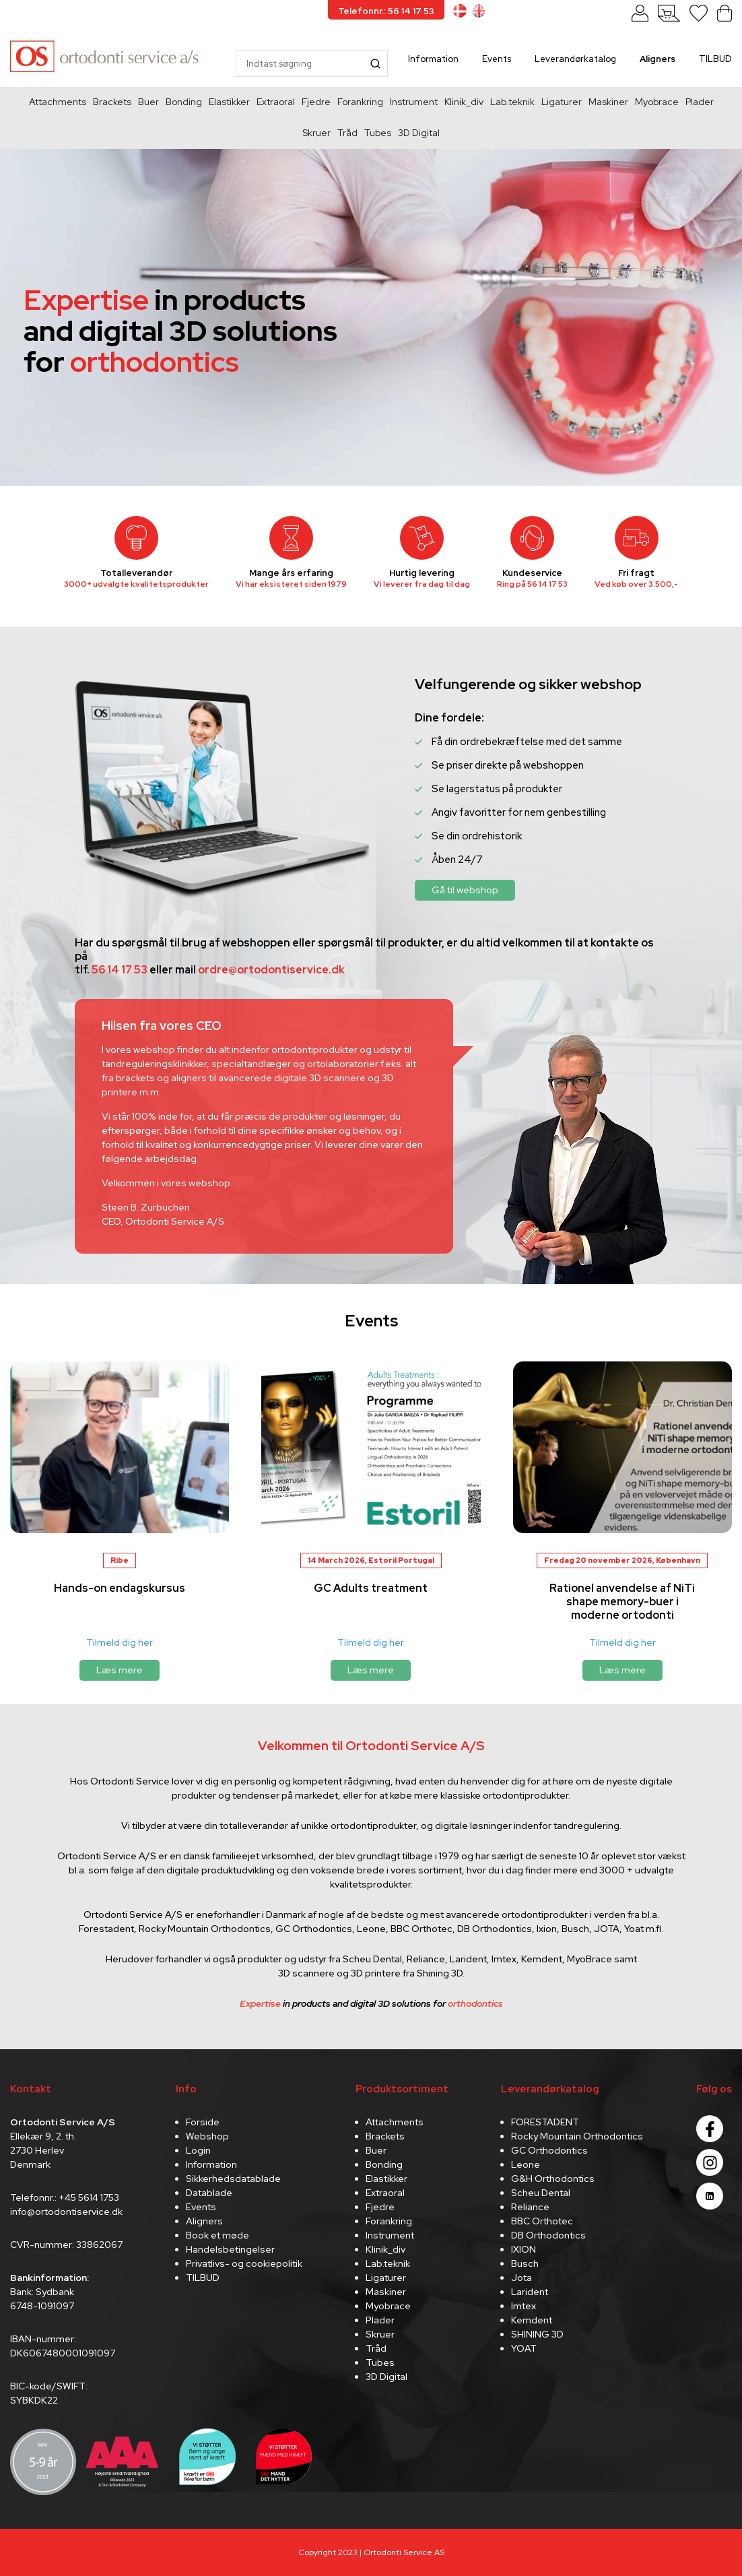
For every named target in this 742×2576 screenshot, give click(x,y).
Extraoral (276, 102)
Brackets (112, 102)
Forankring (360, 102)
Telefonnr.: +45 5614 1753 (64, 2197)
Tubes (377, 133)
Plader (699, 102)
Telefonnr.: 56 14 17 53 (386, 11)
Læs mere (119, 1670)
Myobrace (657, 102)
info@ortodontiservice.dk (66, 2211)
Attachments (57, 102)
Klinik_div (463, 102)
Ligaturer (561, 102)
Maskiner (608, 102)
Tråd (347, 133)
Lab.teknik (512, 102)
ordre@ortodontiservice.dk (271, 970)
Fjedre (316, 102)
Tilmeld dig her (119, 1642)
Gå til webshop (465, 890)
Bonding (184, 102)
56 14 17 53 (547, 584)
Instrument (414, 102)
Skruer (316, 133)
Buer (148, 102)
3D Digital (419, 133)
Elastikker (229, 102)
